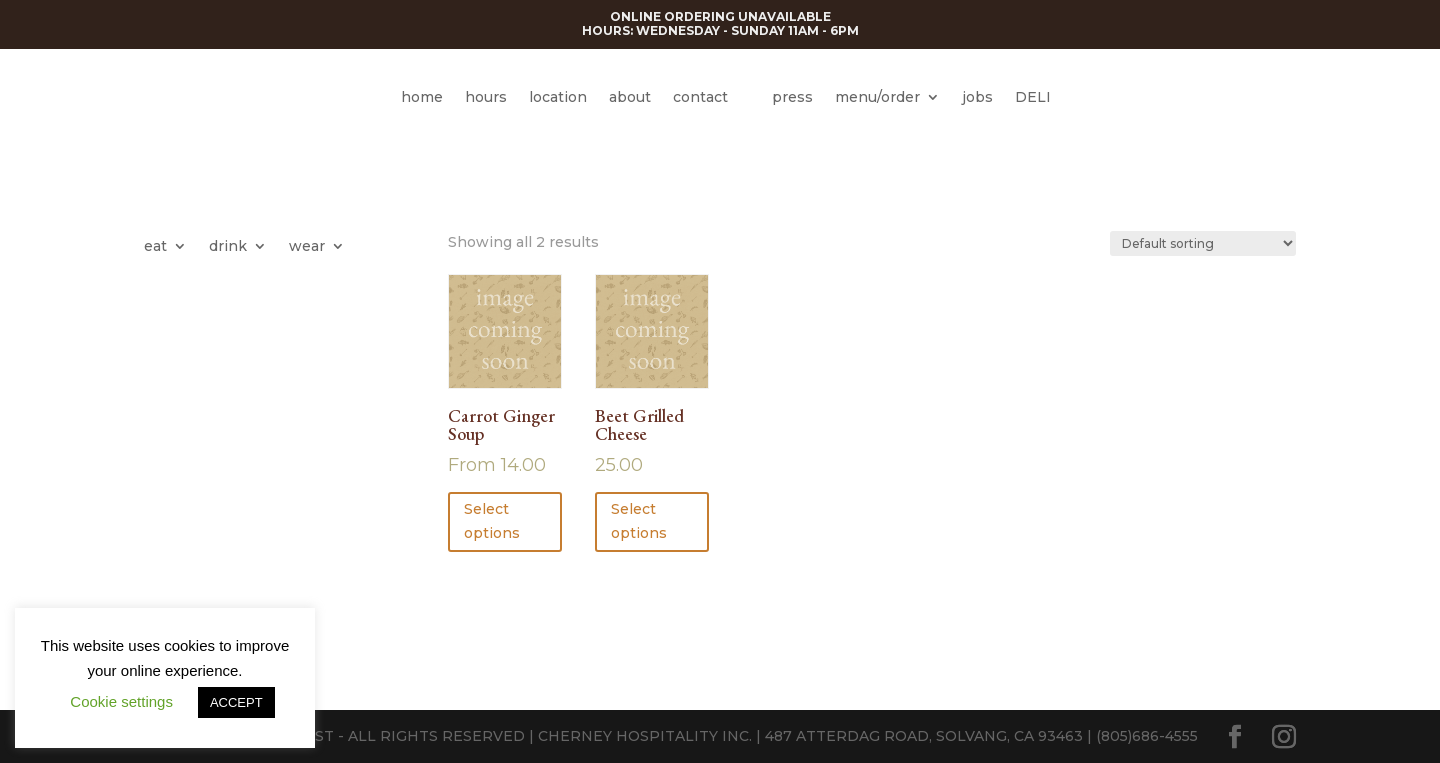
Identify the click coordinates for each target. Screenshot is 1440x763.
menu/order (877, 97)
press (792, 97)
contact (700, 97)
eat (155, 247)
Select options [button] (639, 521)
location (558, 97)
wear (307, 247)
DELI (1033, 97)
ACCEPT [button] (236, 702)
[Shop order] (1203, 243)
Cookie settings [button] (121, 701)
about (630, 97)
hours (486, 97)
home (422, 97)
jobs (977, 97)
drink (228, 247)
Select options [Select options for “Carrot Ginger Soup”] (492, 521)
